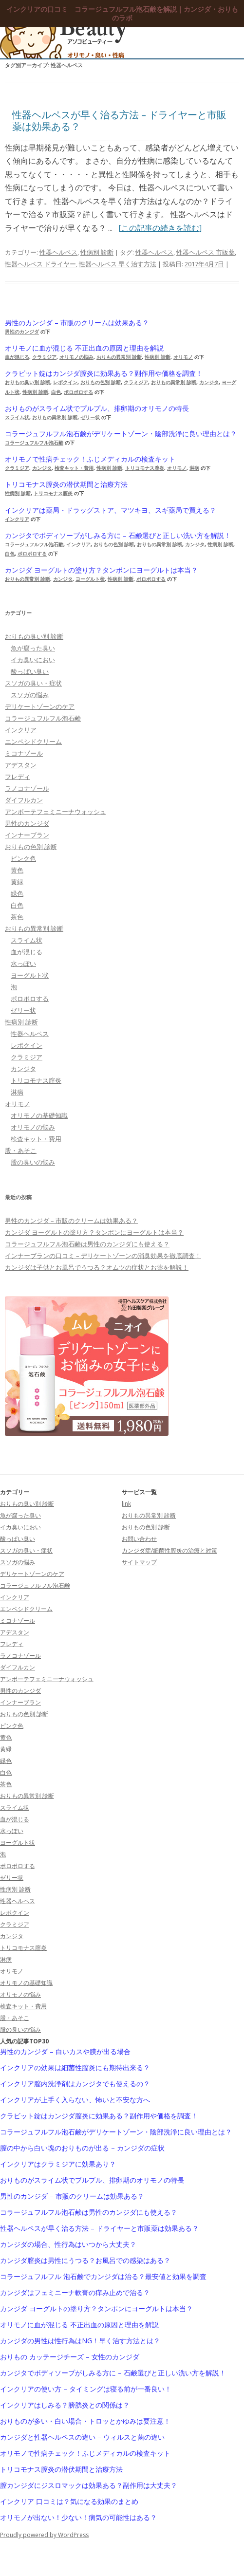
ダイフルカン (24, 800)
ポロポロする (78, 392)
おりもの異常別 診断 (119, 356)
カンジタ (209, 382)
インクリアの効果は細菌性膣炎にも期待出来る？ (75, 2067)
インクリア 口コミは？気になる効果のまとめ (69, 2501)
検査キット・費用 (74, 467)
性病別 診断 (96, 252)
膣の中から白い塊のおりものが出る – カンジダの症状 (82, 2148)
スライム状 (17, 417)
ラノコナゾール (27, 788)
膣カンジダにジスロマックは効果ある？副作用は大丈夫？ (88, 2485)
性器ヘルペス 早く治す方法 (117, 263)
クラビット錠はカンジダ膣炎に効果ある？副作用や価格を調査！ (104, 373)
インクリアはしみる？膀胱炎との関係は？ (65, 2405)
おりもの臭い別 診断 (27, 382)
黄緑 (17, 881)
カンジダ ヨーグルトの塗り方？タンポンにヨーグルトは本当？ (101, 570)
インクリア (17, 519)
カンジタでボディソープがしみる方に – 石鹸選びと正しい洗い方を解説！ (118, 535)
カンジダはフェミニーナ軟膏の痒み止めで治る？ (75, 2292)
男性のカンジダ (22, 331)
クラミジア (44, 356)
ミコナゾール (24, 753)
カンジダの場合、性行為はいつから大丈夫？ (68, 2244)
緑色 (17, 893)
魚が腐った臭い (33, 648)
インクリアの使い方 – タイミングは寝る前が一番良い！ (85, 2389)
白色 (56, 392)
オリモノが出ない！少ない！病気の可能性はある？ (78, 2517)
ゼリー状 (90, 417)
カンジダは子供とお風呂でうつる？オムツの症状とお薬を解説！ (96, 1267)
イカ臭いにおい (33, 659)
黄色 (17, 870)
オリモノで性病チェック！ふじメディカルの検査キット (90, 459)
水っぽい (23, 963)
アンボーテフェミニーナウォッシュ (55, 811)
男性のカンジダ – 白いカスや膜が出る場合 (65, 2051)
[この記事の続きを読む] (160, 227)
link (126, 1504)
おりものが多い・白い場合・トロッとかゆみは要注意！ (85, 2421)
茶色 (17, 916)
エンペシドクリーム (33, 741)
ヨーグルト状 (90, 578)
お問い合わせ (139, 1539)
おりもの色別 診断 (100, 382)
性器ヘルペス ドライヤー (40, 263)
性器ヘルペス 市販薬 (205, 252)
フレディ (17, 776)
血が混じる (17, 356)
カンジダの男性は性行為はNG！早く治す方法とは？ (80, 2340)
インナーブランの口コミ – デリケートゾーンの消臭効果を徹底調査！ (103, 1255)
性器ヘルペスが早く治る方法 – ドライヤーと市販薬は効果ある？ (119, 120)
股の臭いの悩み (33, 1162)
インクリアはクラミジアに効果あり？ (58, 2164)
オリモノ (183, 356)
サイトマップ (139, 1562)
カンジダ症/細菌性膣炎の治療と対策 (169, 1550)
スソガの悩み (30, 694)
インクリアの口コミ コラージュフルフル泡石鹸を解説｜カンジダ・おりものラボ (122, 13)
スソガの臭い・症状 (33, 683)
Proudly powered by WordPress (44, 2535)
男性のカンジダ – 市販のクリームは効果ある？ (77, 322)
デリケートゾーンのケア (40, 706)
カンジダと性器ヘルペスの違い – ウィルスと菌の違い (82, 2437)
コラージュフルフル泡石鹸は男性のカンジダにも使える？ (87, 1244)
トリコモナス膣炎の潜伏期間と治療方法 (66, 484)
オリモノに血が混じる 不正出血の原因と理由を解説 (84, 348)
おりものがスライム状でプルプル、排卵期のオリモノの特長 (97, 408)
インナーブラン (27, 835)
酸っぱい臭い (30, 671)
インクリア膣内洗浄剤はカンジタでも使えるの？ (75, 2083)
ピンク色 (23, 858)
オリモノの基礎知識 (39, 1115)
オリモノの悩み (76, 356)
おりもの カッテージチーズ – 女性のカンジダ (69, 2357)
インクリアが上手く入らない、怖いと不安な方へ (75, 2099)
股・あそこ (21, 1150)
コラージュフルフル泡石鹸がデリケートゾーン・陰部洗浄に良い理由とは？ (121, 433)
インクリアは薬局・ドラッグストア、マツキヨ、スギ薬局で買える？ (110, 510)
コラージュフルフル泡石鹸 (34, 442)
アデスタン (21, 764)
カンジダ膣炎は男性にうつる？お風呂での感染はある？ (85, 2260)
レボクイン (65, 382)
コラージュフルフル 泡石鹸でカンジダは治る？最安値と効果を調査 (103, 2276)
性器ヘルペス (58, 252)
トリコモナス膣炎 (144, 467)
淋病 (194, 467)
